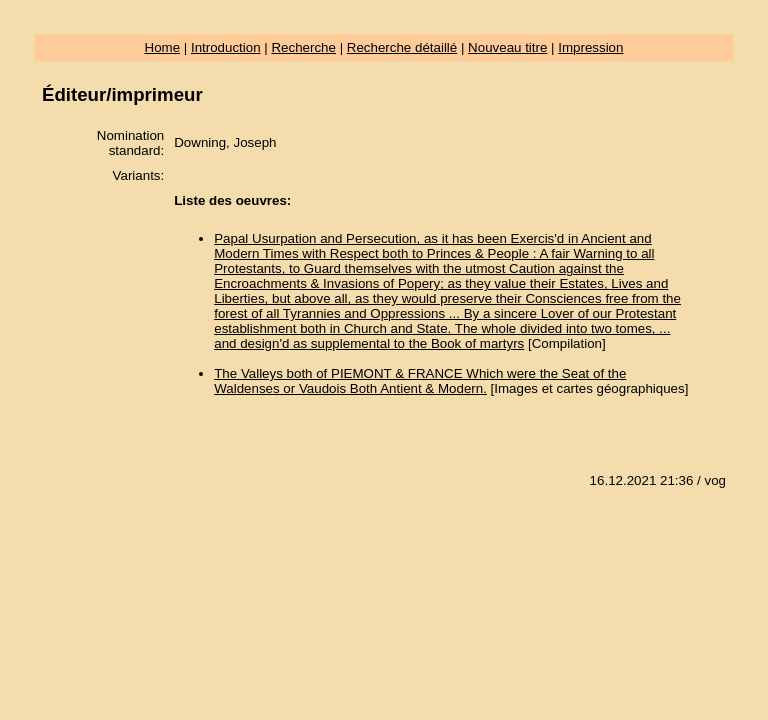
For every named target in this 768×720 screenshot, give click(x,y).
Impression (590, 47)
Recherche (303, 47)
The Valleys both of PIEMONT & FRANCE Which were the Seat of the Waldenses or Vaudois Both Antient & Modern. (420, 381)
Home (163, 47)
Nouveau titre (507, 47)
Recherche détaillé (402, 47)
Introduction (226, 47)
